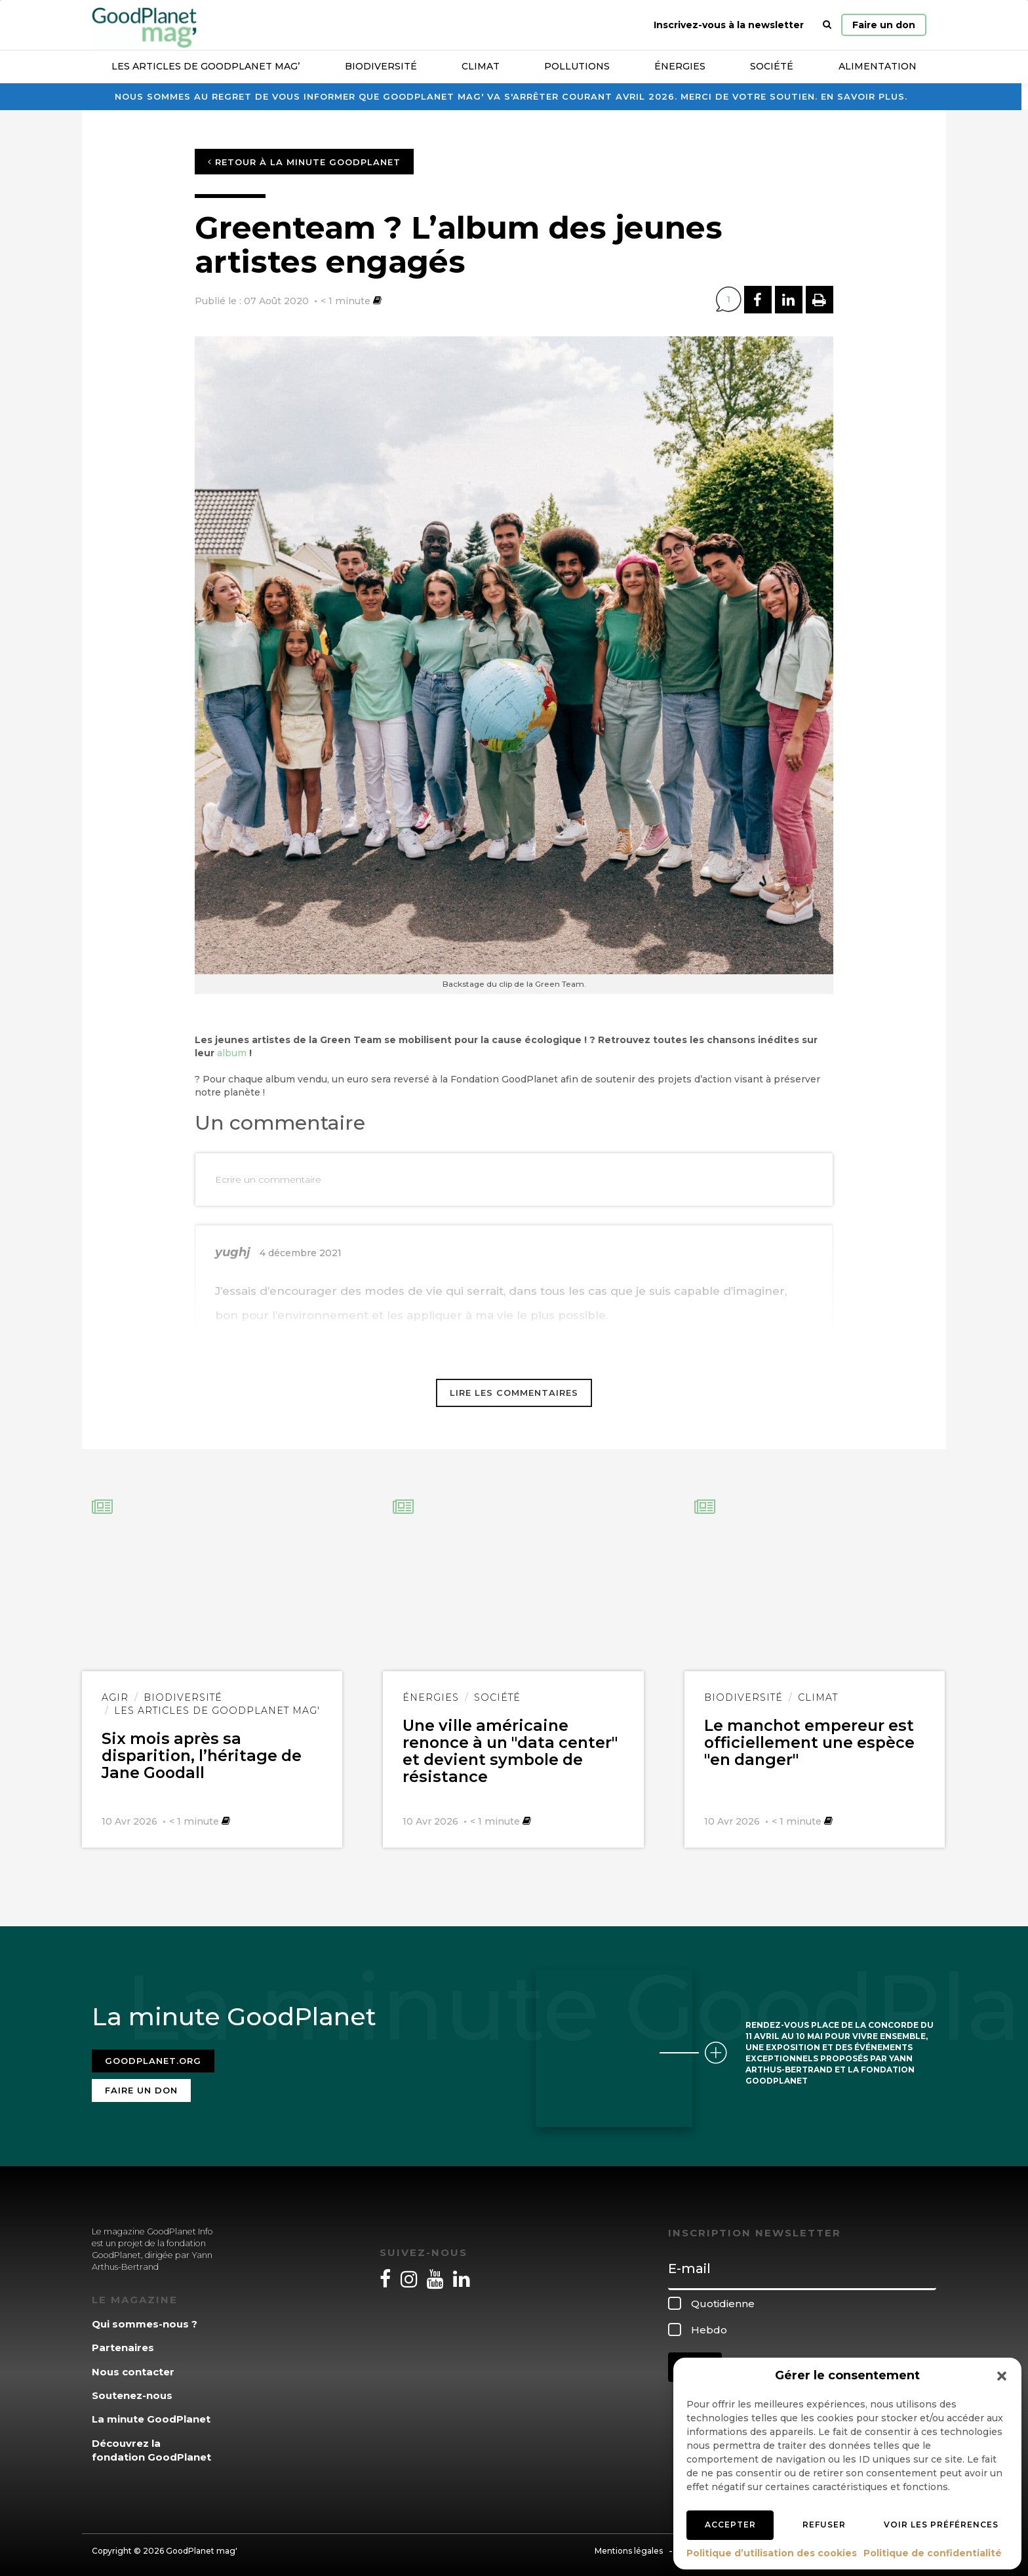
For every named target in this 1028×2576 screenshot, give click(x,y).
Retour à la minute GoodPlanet (304, 162)
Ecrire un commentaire (268, 1179)
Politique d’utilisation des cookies (771, 2553)
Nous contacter (133, 2366)
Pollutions (577, 66)
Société (771, 66)
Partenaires (123, 2342)
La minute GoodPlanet (151, 2414)
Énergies (679, 66)
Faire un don (883, 25)
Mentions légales (629, 2545)
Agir (115, 1697)
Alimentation (878, 66)
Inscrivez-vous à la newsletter (729, 25)
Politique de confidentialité (932, 2553)
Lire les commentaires (514, 1392)
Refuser (824, 2524)
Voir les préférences (941, 2524)
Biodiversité (381, 66)
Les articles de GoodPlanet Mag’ (205, 66)
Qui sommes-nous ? (144, 2318)
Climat (481, 66)
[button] (1001, 2376)
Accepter (730, 2524)
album (232, 1053)
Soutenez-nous (132, 2390)
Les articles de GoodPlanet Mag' (217, 1710)
